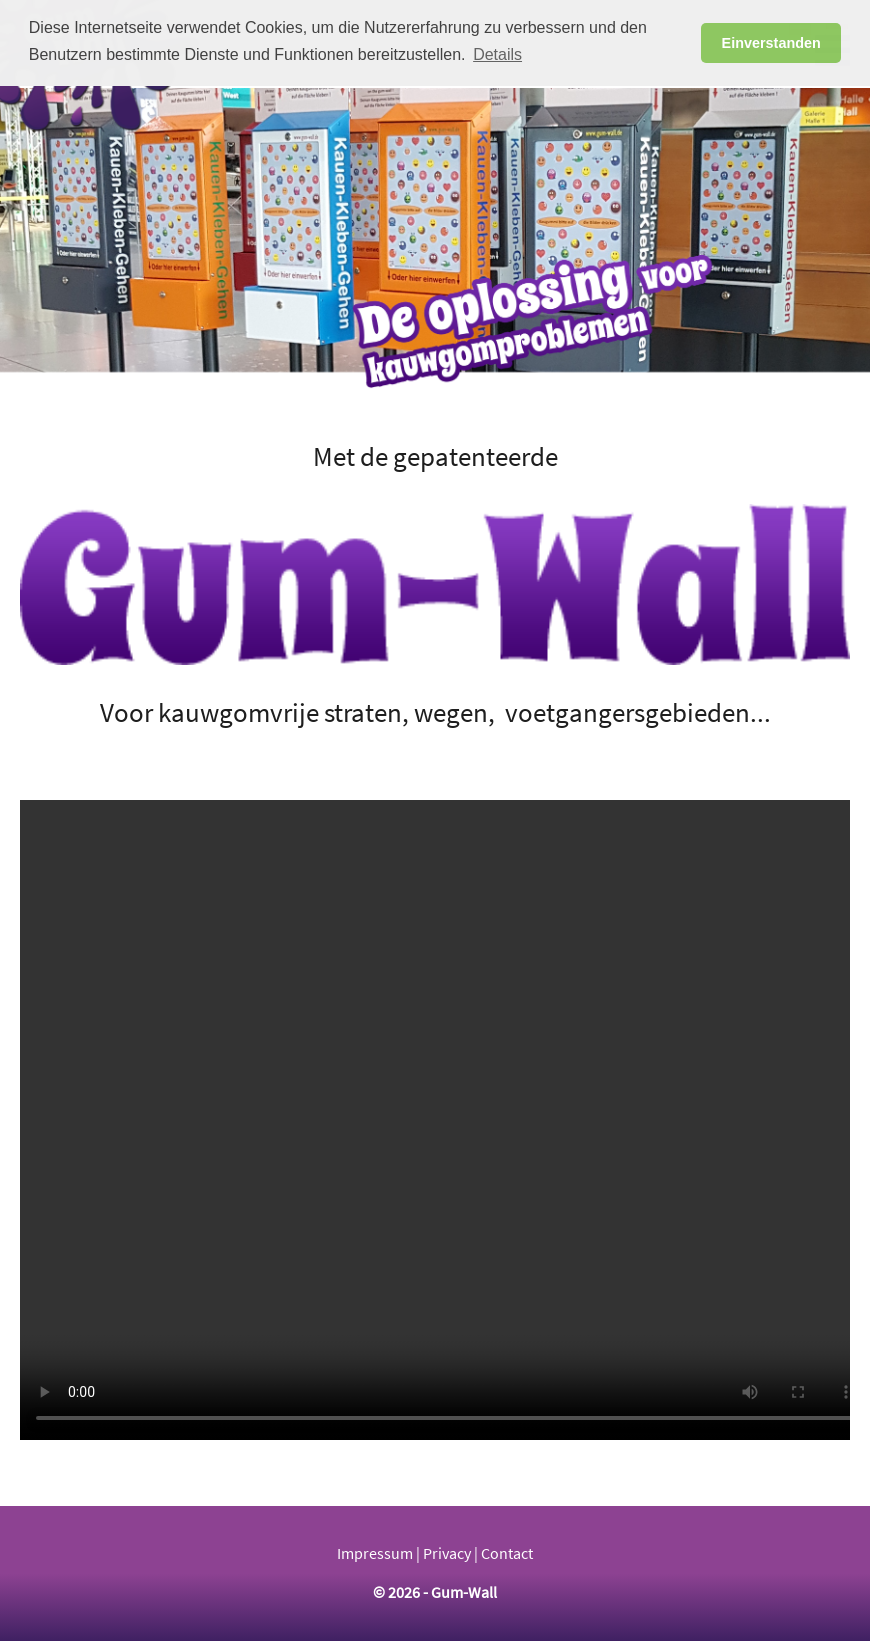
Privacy (447, 1553)
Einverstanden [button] (771, 43)
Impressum (375, 1553)
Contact (507, 1553)
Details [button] (497, 54)
